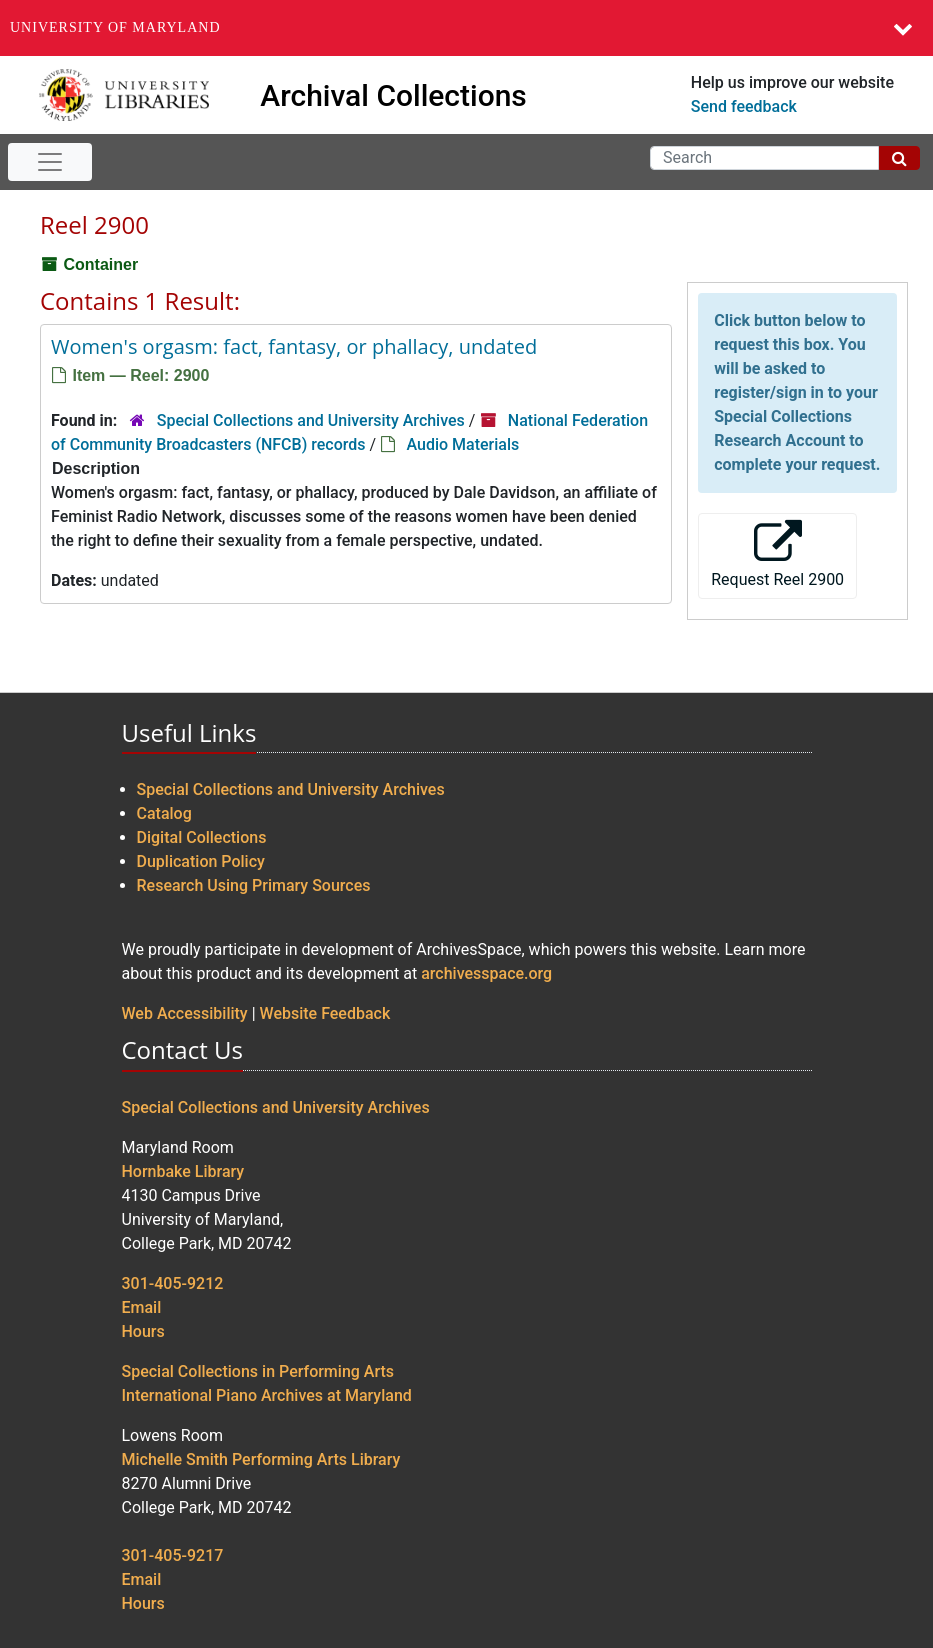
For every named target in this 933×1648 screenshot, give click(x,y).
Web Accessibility (185, 1013)
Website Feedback (325, 1013)
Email (142, 1307)
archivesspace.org (486, 973)
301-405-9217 (173, 1555)
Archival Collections (393, 95)
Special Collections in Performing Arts (258, 1371)
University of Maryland (115, 27)
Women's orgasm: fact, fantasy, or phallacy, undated (294, 346)
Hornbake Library (183, 1171)
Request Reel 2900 (777, 554)
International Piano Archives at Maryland (267, 1395)
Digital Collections (202, 837)
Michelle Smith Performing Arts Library (261, 1459)
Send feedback (744, 106)
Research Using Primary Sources (254, 885)
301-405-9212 (173, 1283)
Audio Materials (462, 444)
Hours (143, 1331)
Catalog (164, 813)
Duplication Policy (201, 861)
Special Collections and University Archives (311, 420)
